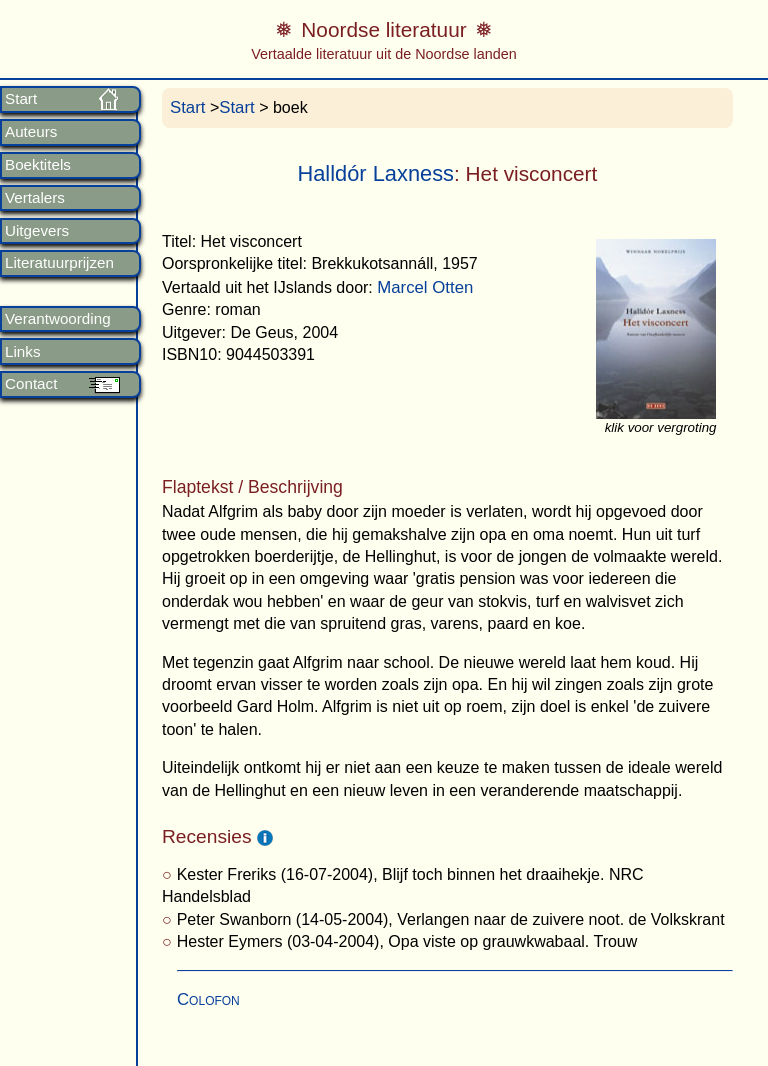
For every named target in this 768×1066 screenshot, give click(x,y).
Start (21, 99)
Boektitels (38, 165)
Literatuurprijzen (59, 263)
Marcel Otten (425, 287)
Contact (31, 384)
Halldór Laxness (375, 173)
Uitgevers (37, 231)
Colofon (208, 999)
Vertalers (35, 198)
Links (22, 352)
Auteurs (31, 132)
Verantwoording (58, 319)
